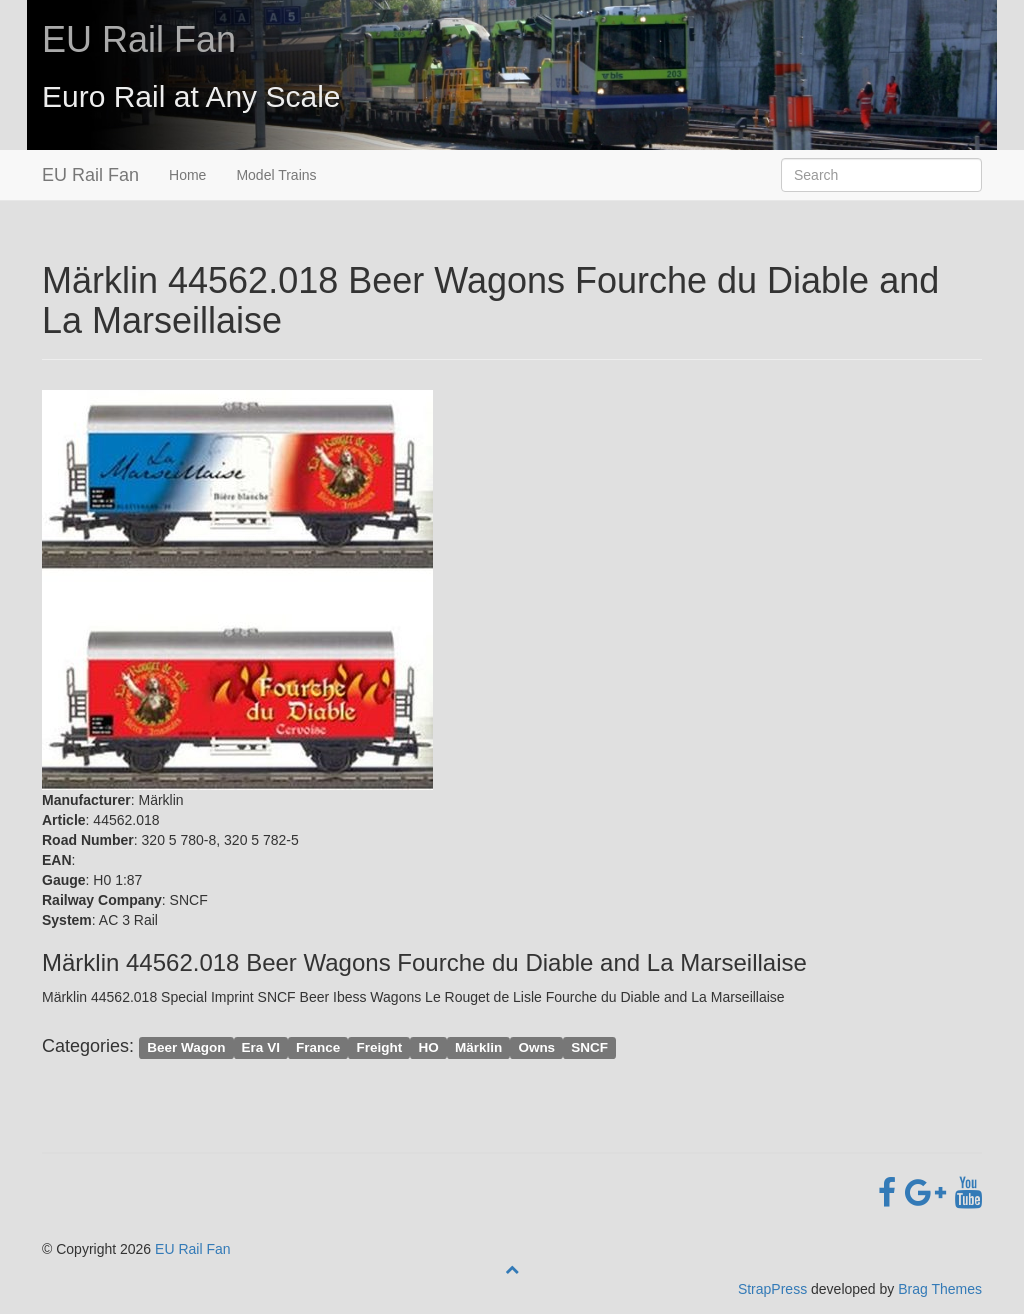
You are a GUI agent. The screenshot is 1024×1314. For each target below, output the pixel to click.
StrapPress (772, 1289)
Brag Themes (940, 1289)
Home (187, 175)
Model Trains (276, 175)
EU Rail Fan (139, 39)
